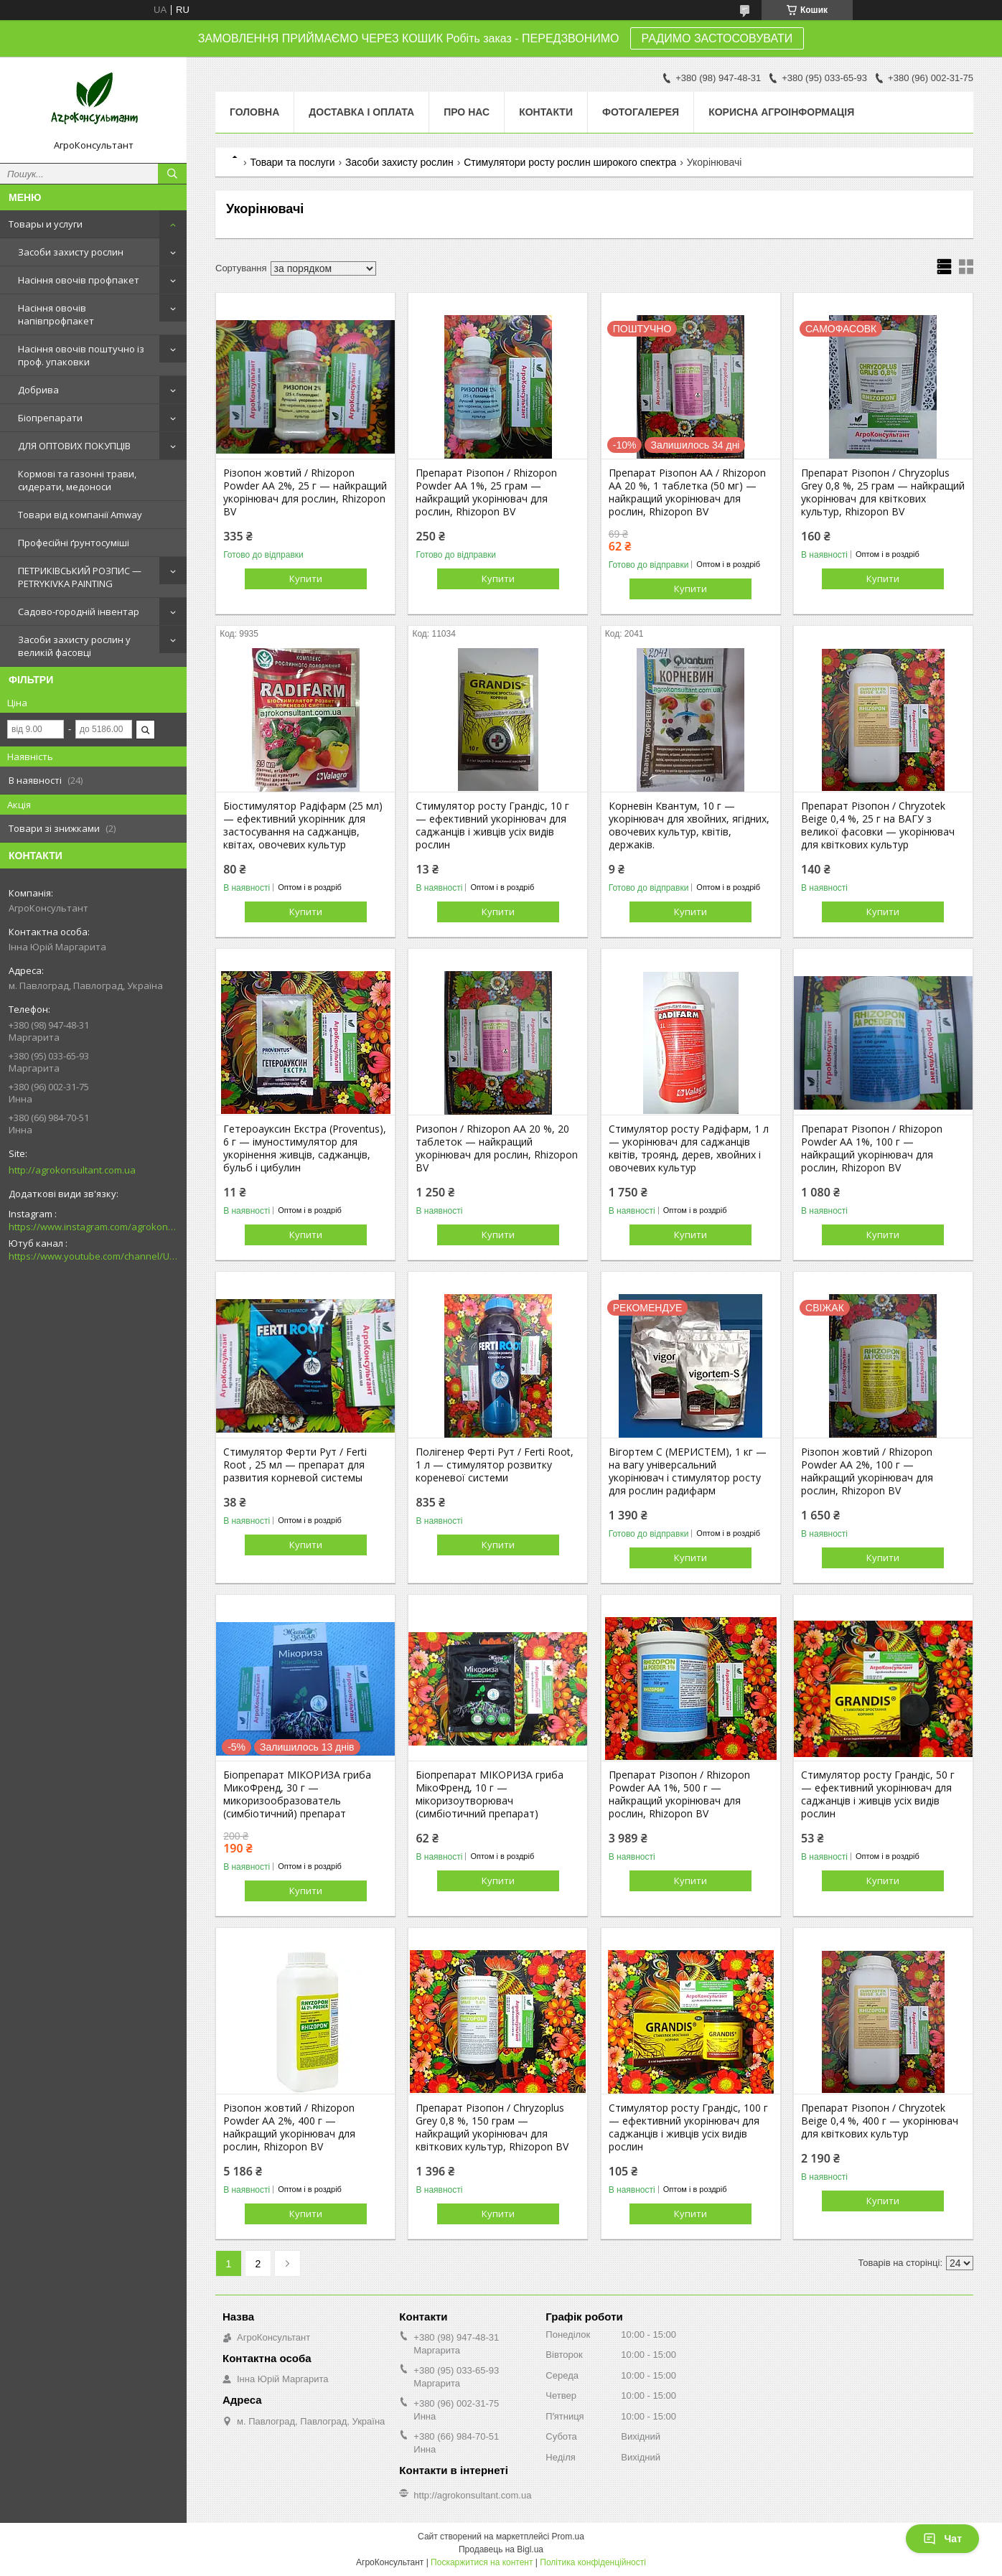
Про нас (467, 112)
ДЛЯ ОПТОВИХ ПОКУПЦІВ (74, 445)
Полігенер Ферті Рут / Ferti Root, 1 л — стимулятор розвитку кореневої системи (494, 1465)
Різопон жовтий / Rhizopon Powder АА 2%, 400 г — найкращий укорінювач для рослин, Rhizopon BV (289, 2127)
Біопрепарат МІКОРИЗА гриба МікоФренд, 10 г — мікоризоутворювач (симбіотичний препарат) (489, 1794)
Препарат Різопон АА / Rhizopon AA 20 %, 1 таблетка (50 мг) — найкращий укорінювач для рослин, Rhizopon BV (687, 492)
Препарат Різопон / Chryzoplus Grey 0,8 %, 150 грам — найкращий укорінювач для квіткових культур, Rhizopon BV (492, 2127)
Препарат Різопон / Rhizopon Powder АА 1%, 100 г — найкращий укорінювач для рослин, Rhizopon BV (871, 1148)
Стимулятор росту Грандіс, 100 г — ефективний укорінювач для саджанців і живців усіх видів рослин (688, 2127)
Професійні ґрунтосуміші (73, 542)
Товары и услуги (46, 223)
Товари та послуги (292, 162)
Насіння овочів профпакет (78, 279)
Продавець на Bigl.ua (501, 2549)
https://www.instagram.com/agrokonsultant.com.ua (93, 1226)
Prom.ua (568, 2536)
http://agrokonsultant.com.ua (72, 1169)
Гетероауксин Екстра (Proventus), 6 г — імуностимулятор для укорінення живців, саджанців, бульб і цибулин (304, 1148)
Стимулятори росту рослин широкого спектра (570, 162)
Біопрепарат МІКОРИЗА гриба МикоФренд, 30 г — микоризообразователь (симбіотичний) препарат (297, 1794)
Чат (942, 2538)
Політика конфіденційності (593, 2562)
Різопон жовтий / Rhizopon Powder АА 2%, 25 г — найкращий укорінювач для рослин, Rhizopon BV (305, 492)
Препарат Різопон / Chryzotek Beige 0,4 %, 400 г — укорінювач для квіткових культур (879, 2121)
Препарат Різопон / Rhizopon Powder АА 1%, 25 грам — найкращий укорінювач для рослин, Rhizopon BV (486, 492)
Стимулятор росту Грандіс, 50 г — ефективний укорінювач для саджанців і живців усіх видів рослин (878, 1794)
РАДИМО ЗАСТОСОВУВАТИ (717, 38)
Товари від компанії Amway (80, 514)
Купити (305, 578)
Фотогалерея (640, 112)
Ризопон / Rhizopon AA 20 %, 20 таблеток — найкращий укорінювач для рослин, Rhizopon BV (497, 1148)
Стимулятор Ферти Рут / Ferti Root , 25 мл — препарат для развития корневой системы (295, 1465)
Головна (254, 112)
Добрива (38, 389)
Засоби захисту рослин (70, 251)
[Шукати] (172, 173)
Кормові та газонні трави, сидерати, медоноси (77, 480)
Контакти (546, 112)
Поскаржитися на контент (482, 2562)
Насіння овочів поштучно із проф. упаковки (81, 355)
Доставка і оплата (361, 112)
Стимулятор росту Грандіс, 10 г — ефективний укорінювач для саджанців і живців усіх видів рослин (492, 825)
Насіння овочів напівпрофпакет (56, 314)
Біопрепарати (50, 417)
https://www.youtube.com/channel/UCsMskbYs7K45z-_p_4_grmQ (93, 1256)
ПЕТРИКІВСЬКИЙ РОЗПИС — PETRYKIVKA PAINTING (79, 577)
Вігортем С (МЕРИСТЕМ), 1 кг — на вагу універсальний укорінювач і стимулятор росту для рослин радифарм (688, 1471)
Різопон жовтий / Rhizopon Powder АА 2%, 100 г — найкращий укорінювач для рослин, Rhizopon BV (867, 1471)
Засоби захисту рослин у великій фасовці (74, 646)
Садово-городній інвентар (78, 611)
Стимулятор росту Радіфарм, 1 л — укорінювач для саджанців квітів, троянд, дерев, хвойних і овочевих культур (689, 1148)
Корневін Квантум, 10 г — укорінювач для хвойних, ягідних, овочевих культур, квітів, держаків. (689, 825)
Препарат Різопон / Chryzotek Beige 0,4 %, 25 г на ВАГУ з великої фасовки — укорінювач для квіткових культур (878, 825)
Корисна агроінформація (781, 112)
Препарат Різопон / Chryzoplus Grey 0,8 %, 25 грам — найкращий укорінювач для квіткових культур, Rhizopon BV (883, 492)
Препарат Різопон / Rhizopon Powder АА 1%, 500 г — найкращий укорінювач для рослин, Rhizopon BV (679, 1794)
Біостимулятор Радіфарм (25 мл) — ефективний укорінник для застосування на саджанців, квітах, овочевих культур (303, 825)
